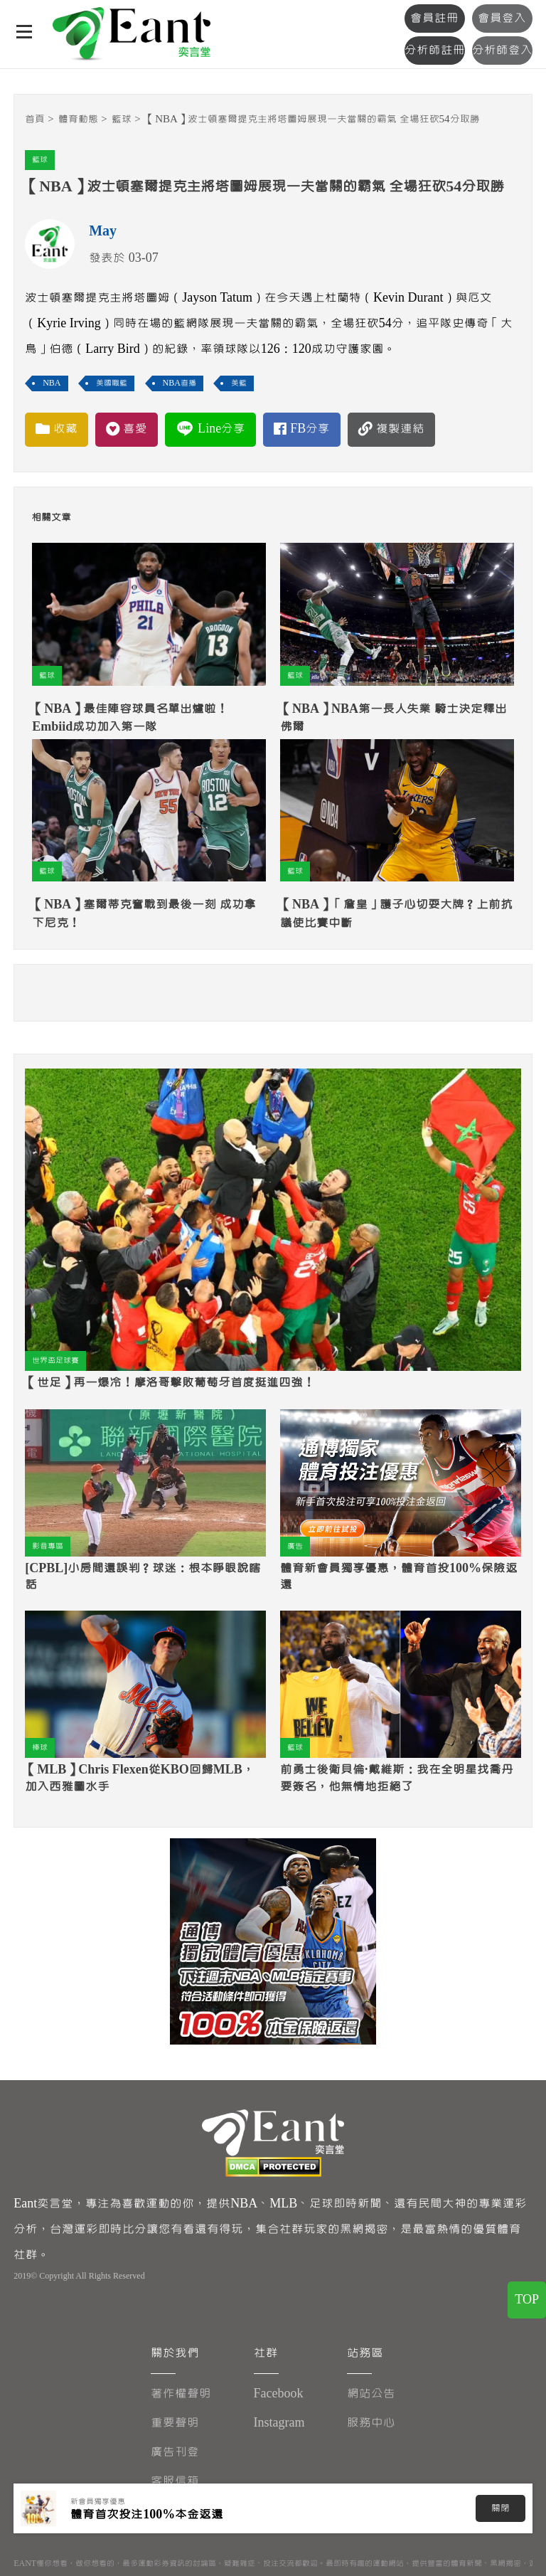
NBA (51, 383)
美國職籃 (111, 383)
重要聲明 (175, 2423)
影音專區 (47, 1546)
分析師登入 (502, 50)
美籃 (239, 383)
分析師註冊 (435, 50)
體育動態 (78, 119)
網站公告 (371, 2393)
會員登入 (502, 18)
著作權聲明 (181, 2393)
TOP (527, 2300)
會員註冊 (434, 18)
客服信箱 (175, 2481)
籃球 (122, 119)
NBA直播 (179, 383)
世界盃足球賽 (55, 1360)
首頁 (35, 119)
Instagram (279, 2423)
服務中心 (371, 2423)
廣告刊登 (175, 2452)
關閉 (500, 2508)
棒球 (40, 1747)
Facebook (279, 2393)
